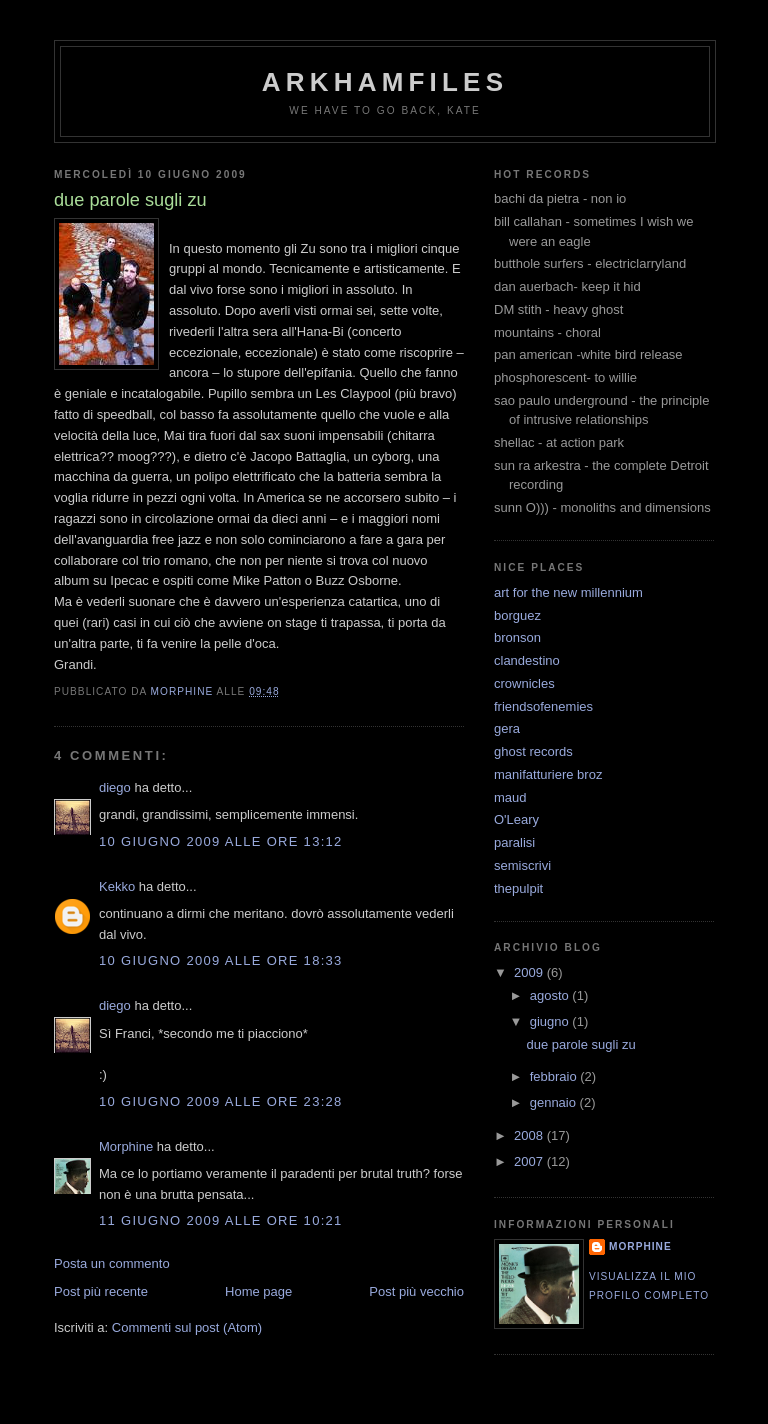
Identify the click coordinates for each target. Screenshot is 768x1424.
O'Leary (516, 819)
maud (510, 797)
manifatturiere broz (548, 774)
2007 (530, 1161)
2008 (530, 1135)
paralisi (514, 842)
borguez (517, 615)
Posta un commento (112, 1263)
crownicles (524, 683)
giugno (551, 1021)
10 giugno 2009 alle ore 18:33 (221, 960)
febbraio (555, 1076)
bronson (517, 637)
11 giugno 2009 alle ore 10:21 (221, 1220)
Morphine (126, 1146)
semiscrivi (522, 865)
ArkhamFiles (385, 82)
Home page (258, 1291)
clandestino (527, 660)
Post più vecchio (416, 1291)
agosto (551, 995)
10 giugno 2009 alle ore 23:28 (221, 1101)
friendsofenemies (543, 706)
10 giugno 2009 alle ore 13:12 (221, 841)
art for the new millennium (568, 592)
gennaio (555, 1102)
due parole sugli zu (580, 1044)
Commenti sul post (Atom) (187, 1327)
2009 (530, 972)
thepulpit (518, 888)
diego (115, 787)
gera (507, 728)
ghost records (533, 751)
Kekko (117, 886)
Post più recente (101, 1291)
